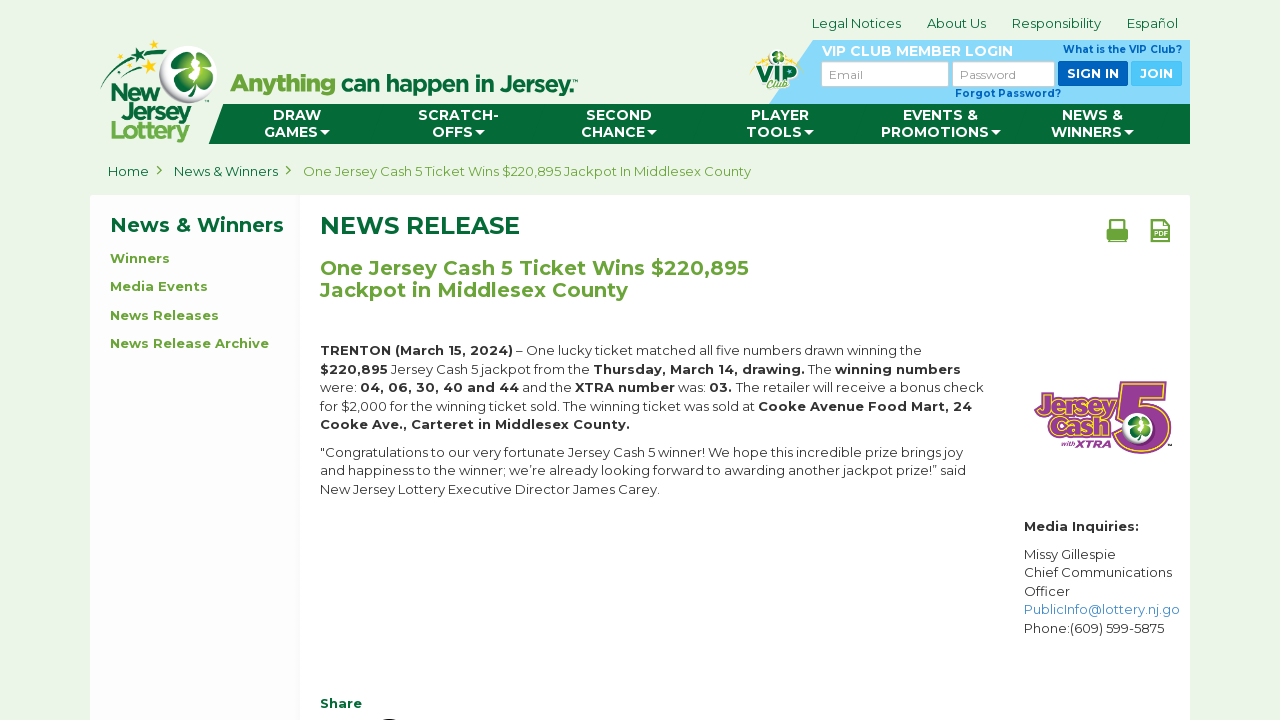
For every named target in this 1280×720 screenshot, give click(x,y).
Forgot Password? (1008, 93)
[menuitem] (296, 124)
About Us (956, 23)
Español (1152, 23)
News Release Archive (189, 343)
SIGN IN (1093, 73)
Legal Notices (856, 23)
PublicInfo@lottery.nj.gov (1105, 609)
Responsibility (1056, 23)
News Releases (164, 315)
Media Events (159, 286)
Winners (140, 258)
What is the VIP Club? (1122, 49)
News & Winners (226, 171)
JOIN (1156, 73)
